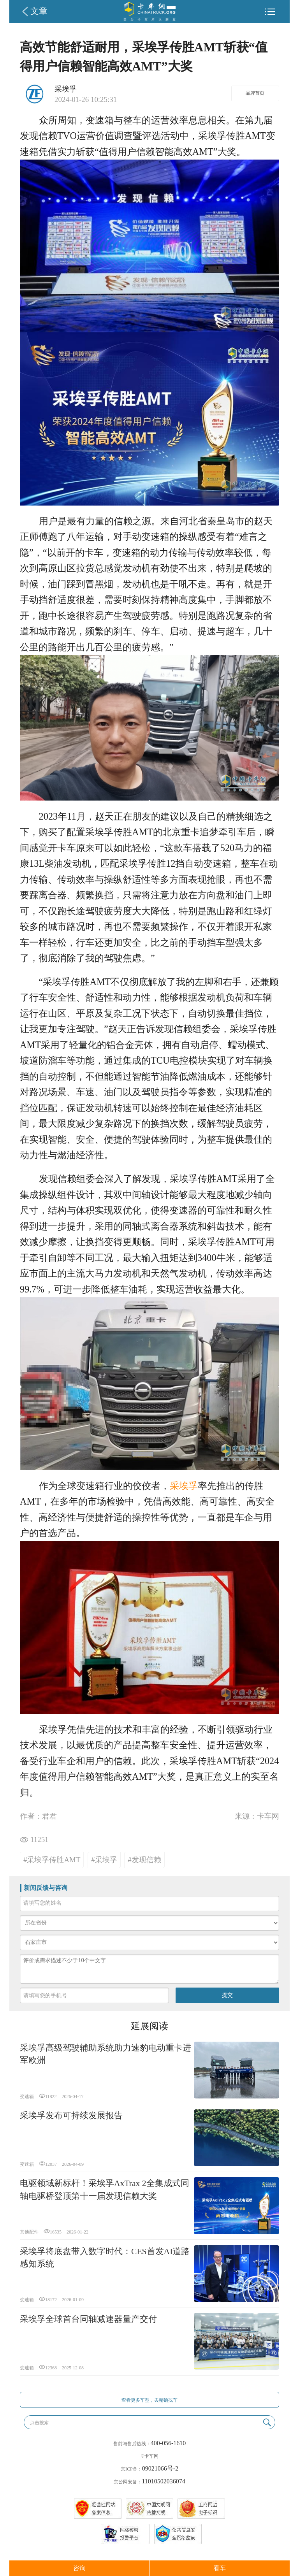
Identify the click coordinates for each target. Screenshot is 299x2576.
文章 (38, 11)
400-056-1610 (168, 2443)
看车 (219, 2568)
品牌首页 (255, 93)
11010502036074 (163, 2481)
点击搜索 (39, 2422)
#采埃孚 (104, 1860)
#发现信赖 (144, 1860)
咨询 (79, 2568)
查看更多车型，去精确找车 (149, 2400)
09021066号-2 (160, 2468)
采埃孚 (184, 1485)
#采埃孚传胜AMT (51, 1860)
